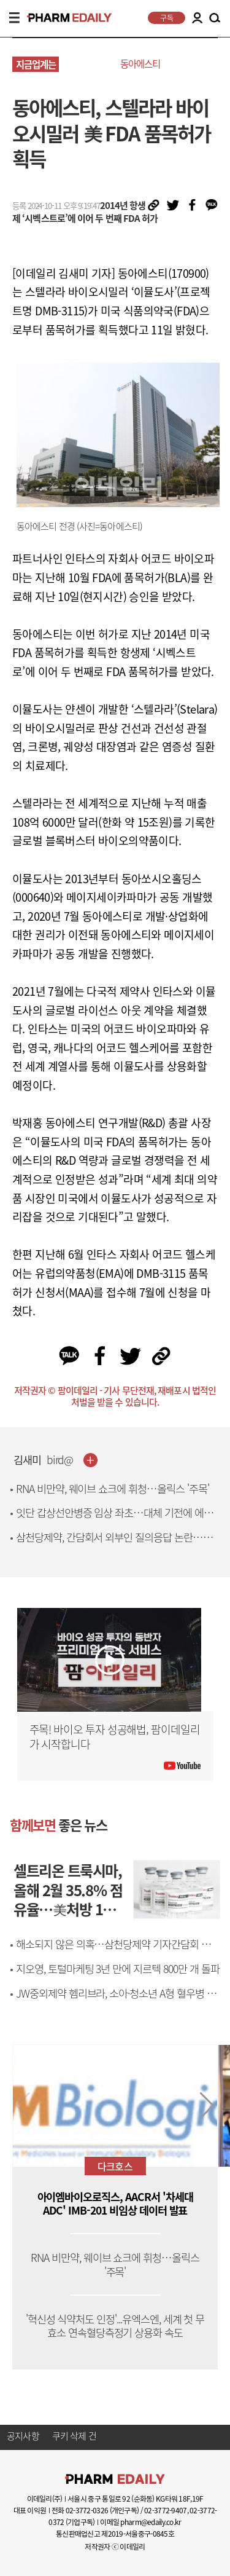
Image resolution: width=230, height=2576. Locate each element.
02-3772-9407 (165, 2510)
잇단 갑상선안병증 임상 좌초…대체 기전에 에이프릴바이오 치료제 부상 (114, 1520)
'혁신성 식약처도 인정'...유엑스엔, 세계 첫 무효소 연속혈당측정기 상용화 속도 (115, 2326)
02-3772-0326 (87, 2510)
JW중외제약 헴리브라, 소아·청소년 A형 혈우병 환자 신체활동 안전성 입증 (116, 2000)
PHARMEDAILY (64, 17)
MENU (14, 17)
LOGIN (196, 17)
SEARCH (215, 18)
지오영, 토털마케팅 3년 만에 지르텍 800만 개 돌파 (118, 1969)
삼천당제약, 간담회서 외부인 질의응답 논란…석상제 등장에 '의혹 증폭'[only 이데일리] (114, 1544)
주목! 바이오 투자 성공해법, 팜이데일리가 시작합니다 (114, 1736)
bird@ (60, 1460)
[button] (207, 2105)
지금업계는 (36, 64)
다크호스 (115, 2166)
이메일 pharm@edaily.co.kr (140, 2521)
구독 (166, 17)
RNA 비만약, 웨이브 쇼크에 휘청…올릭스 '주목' (112, 1489)
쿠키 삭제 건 (74, 2436)
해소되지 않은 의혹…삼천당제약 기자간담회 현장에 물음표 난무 (118, 1951)
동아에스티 (140, 64)
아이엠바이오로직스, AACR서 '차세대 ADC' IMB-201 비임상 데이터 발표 (115, 2204)
